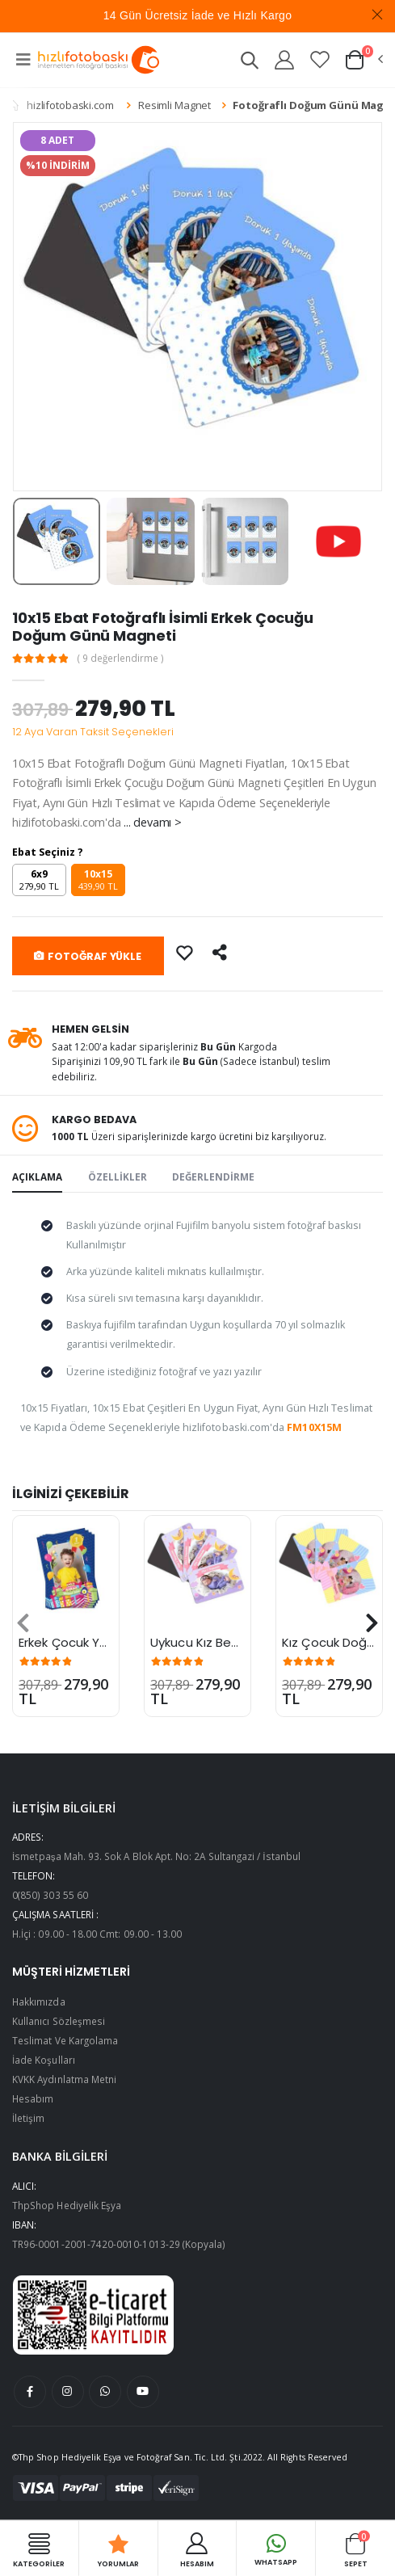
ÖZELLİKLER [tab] (117, 1176)
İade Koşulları (43, 2059)
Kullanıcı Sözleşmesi (58, 2020)
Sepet (356, 2548)
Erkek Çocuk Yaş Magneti (93, 1642)
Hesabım (32, 2098)
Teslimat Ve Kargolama (65, 2040)
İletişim (28, 2117)
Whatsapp (275, 2547)
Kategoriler (39, 2548)
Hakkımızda (38, 2001)
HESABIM (197, 2548)
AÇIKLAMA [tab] (37, 1176)
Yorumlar (118, 2548)
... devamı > (152, 822)
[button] (249, 62)
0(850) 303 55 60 (50, 1894)
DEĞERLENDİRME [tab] (213, 1176)
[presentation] (23, 1623)
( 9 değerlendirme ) (121, 658)
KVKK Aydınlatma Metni (64, 2079)
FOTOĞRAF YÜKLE (87, 956)
